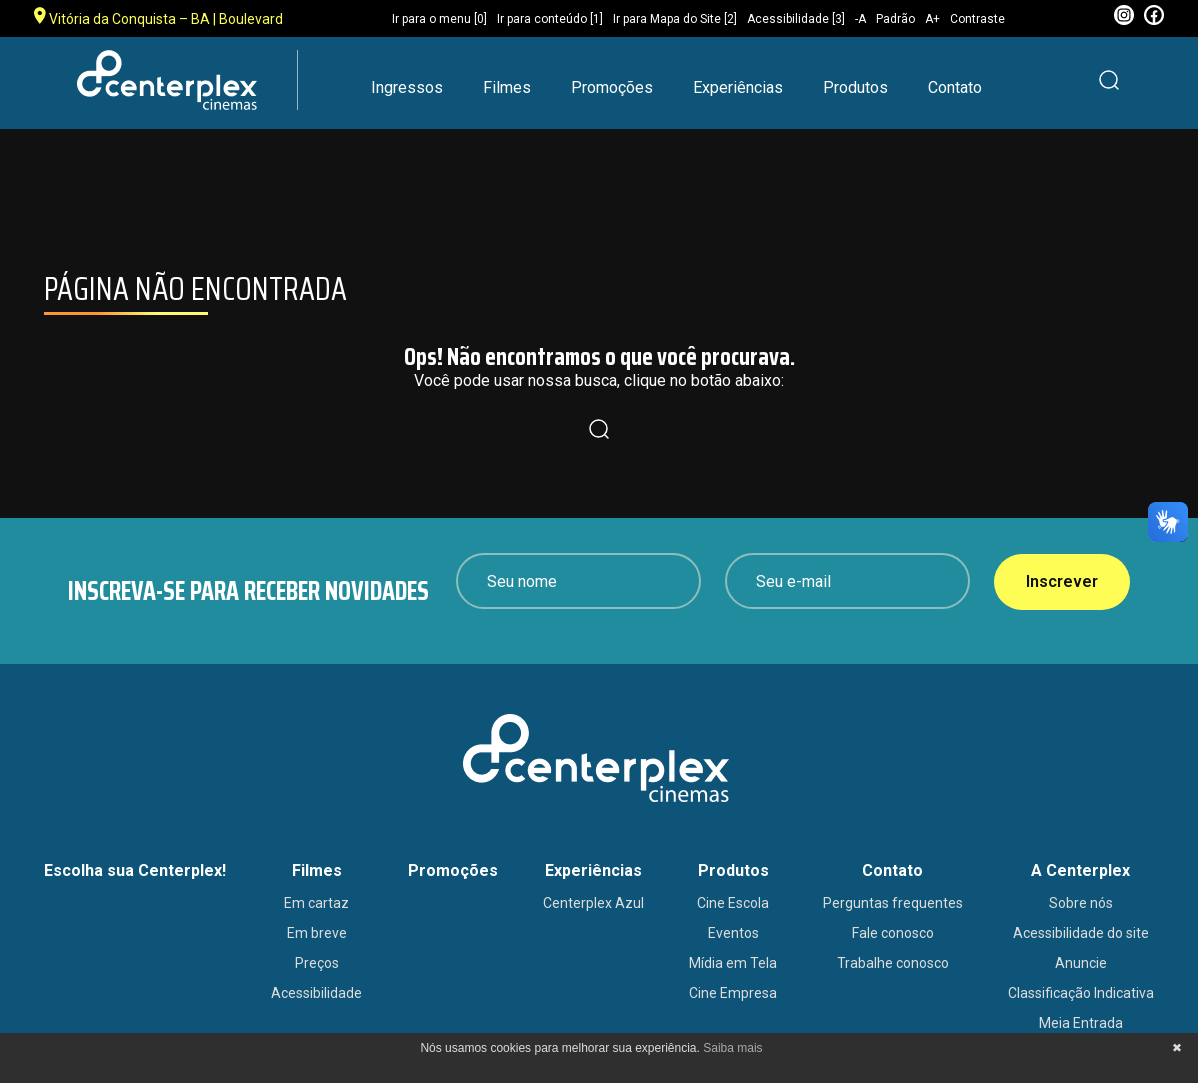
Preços (317, 963)
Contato (955, 87)
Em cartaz (316, 903)
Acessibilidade (316, 993)
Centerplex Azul (593, 903)
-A (860, 19)
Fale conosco (893, 933)
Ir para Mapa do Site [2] (675, 19)
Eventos (733, 933)
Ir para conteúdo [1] (550, 19)
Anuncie (1081, 963)
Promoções (612, 87)
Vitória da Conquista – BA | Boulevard (158, 17)
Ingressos (407, 87)
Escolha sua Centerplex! (135, 870)
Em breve (317, 933)
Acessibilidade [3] (796, 19)
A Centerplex (1080, 870)
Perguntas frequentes (893, 903)
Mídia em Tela (733, 963)
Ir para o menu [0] (439, 19)
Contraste (977, 19)
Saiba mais (732, 1048)
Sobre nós (1081, 903)
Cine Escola (733, 903)
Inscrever (1062, 581)
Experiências (738, 87)
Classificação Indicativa (1081, 993)
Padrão (895, 19)
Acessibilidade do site (1081, 933)
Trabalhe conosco (893, 963)
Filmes (507, 87)
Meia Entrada (1081, 1023)
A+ (932, 19)
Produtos (855, 87)
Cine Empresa (733, 993)
